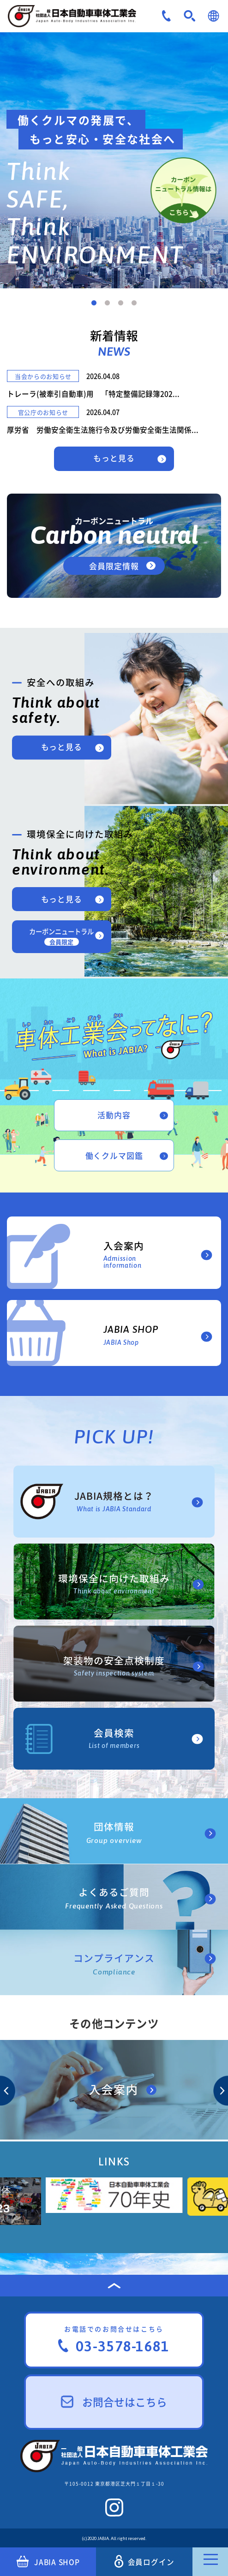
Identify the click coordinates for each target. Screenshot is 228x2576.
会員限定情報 (113, 566)
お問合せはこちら (114, 2401)
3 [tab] (121, 303)
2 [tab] (107, 303)
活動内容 (113, 1115)
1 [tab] (94, 303)
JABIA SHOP (48, 2562)
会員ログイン (144, 2561)
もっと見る (113, 458)
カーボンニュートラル (61, 936)
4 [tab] (134, 303)
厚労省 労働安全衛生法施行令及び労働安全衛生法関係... (102, 429)
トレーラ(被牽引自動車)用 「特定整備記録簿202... (93, 393)
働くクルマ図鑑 (114, 1155)
